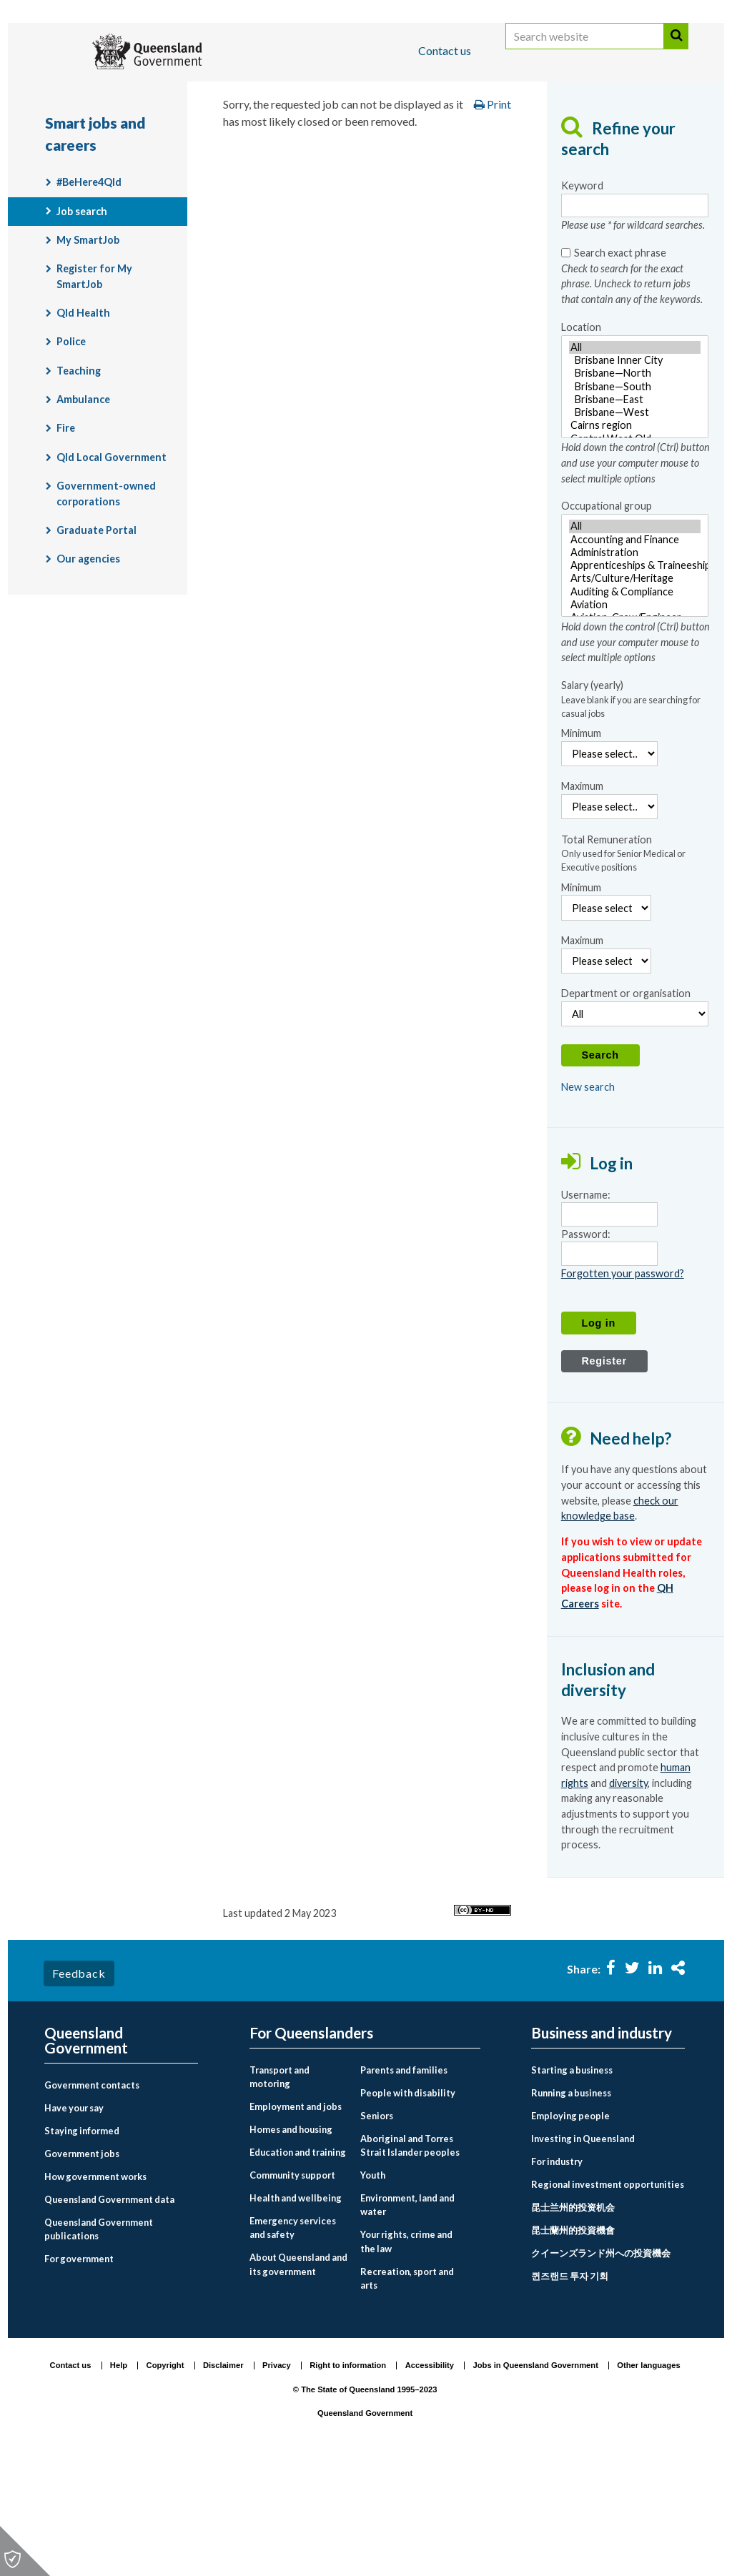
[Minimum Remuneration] (606, 1020)
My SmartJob (87, 352)
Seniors (376, 2228)
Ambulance (83, 511)
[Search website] (584, 52)
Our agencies (88, 671)
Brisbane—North (635, 486)
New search (588, 1200)
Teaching (78, 483)
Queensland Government (86, 2153)
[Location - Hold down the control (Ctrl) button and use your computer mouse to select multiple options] (634, 498)
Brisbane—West (635, 524)
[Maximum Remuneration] (606, 1073)
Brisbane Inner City (635, 472)
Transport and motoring (279, 2188)
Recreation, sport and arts (407, 2389)
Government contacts (91, 2197)
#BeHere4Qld (89, 295)
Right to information (348, 2477)
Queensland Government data (109, 2311)
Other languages (648, 2477)
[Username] (609, 1327)
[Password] (609, 1366)
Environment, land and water (407, 2316)
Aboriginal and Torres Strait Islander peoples (410, 2257)
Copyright (165, 2477)
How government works (95, 2288)
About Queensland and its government (298, 2376)
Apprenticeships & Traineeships (635, 677)
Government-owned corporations (106, 606)
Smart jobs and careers (592, 138)
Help (118, 2477)
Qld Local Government (111, 569)
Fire (65, 541)
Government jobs (81, 2266)
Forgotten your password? (622, 1385)
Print (492, 217)
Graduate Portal (96, 642)
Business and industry (211, 95)
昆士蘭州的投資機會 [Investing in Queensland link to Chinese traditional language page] (573, 2342)
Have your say (74, 2220)
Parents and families (403, 2182)
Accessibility (429, 2477)
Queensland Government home (154, 138)
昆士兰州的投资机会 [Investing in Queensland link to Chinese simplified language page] (573, 2319)
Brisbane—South (635, 498)
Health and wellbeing (295, 2310)
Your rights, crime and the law (406, 2353)
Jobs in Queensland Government (535, 2477)
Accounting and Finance (635, 651)
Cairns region (635, 538)
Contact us (444, 50)
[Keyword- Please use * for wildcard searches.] (634, 318)
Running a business (571, 2205)
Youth (372, 2287)
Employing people (570, 2228)
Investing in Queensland (583, 2251)
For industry (557, 2273)
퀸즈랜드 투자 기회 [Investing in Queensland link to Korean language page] (569, 2388)
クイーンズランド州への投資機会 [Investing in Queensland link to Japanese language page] (601, 2365)
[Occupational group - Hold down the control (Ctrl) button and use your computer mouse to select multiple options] (634, 677)
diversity (628, 1895)
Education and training (297, 2264)
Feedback (78, 2085)
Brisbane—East (635, 511)
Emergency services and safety (292, 2339)
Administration (635, 664)
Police (71, 454)
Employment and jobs (448, 138)
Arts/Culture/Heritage (635, 691)
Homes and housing (290, 2241)
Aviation (635, 716)
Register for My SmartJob (94, 389)
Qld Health (83, 426)
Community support (292, 2287)
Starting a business (572, 2182)
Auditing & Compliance (635, 704)
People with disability (407, 2205)
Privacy (276, 2477)
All (635, 459)
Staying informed (81, 2243)
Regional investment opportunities (607, 2296)
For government (79, 2371)
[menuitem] (121, 2197)
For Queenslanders (91, 95)
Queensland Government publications (98, 2340)
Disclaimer (223, 2477)
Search (676, 52)
